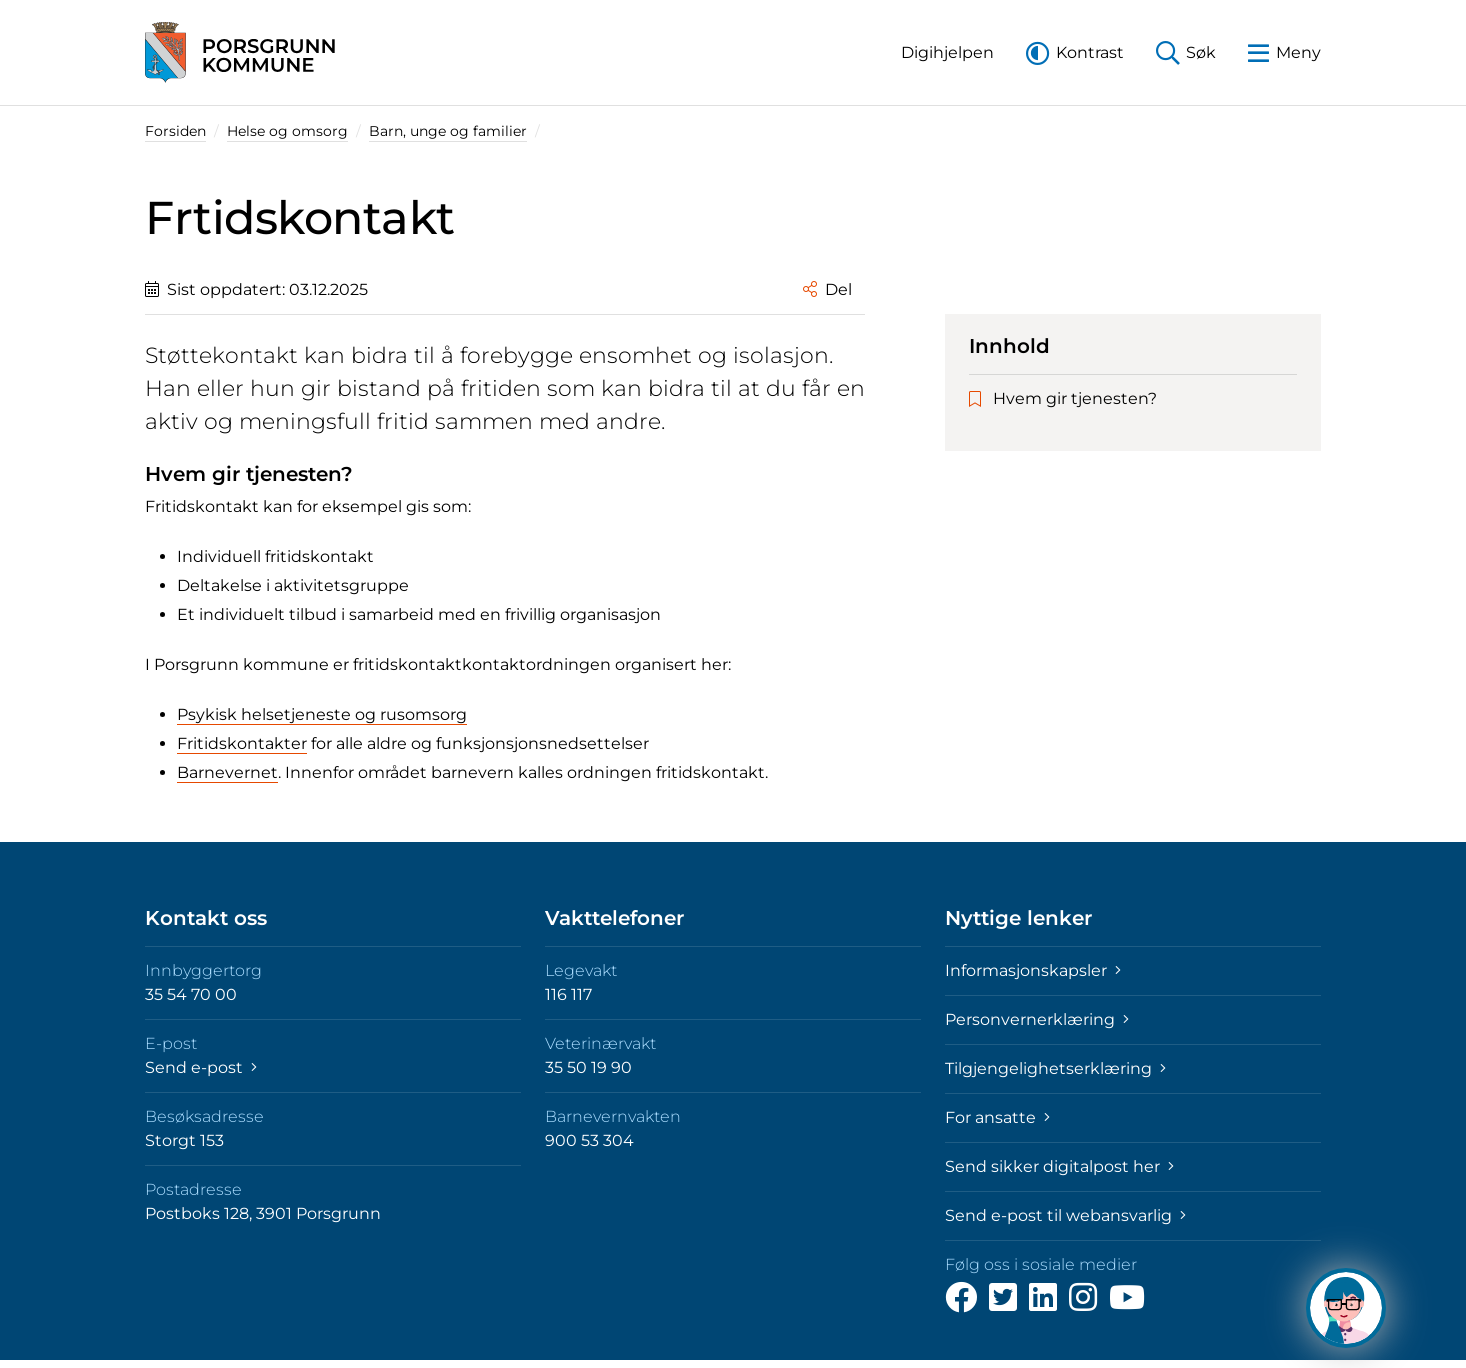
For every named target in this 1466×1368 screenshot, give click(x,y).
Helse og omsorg (287, 131)
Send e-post (201, 1067)
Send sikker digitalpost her (1059, 1166)
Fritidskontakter (242, 743)
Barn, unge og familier (448, 131)
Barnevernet (227, 772)
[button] (947, 52)
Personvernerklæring (1037, 1019)
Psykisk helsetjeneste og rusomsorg (322, 714)
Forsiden (175, 131)
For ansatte (997, 1117)
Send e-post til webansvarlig (1065, 1215)
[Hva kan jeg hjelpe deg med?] (1346, 1308)
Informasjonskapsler (1033, 970)
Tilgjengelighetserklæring (1055, 1068)
